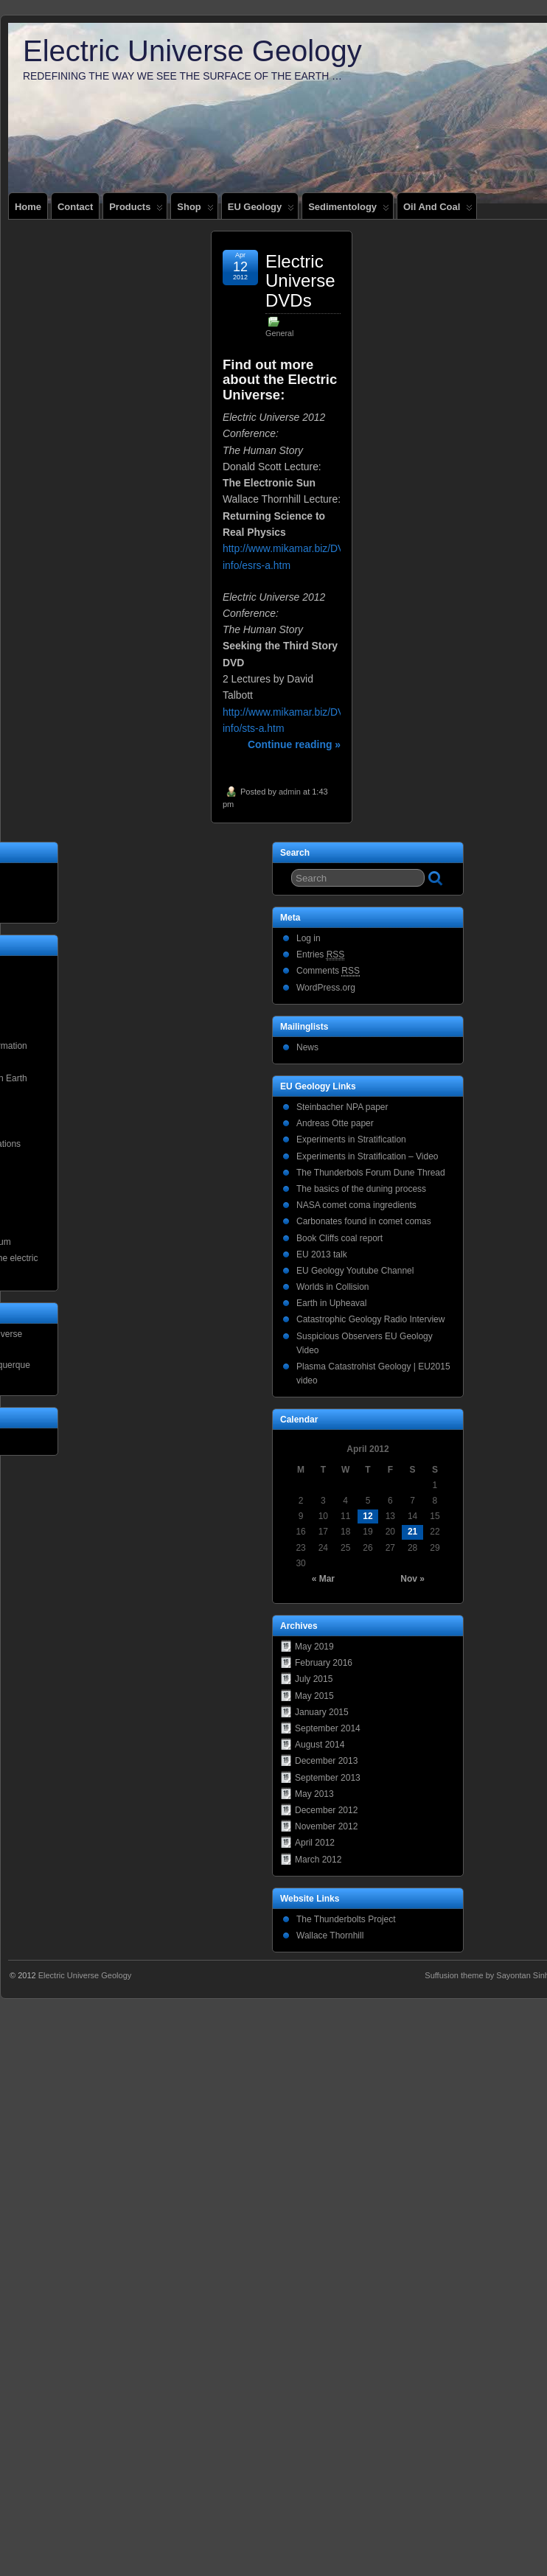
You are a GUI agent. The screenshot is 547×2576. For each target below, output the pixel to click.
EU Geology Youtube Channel (355, 1271)
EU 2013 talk (321, 1254)
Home (28, 206)
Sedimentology (348, 210)
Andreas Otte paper (335, 1123)
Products (136, 210)
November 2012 (326, 1826)
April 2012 (315, 1842)
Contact (75, 206)
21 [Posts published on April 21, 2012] (412, 1531)
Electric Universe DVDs (300, 280)
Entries (320, 954)
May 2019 (314, 1646)
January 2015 (322, 1712)
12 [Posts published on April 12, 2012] (367, 1516)
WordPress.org (325, 987)
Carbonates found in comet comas (363, 1221)
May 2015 (314, 1696)
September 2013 (327, 1778)
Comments (328, 971)
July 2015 (313, 1679)
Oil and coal (438, 210)
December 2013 (326, 1761)
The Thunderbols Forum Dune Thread (370, 1172)
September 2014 (327, 1728)
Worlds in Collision (332, 1287)
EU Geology (261, 210)
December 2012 (326, 1810)
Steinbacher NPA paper (342, 1107)
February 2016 (323, 1663)
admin (290, 791)
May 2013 (314, 1794)
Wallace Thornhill (329, 1935)
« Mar (323, 1579)
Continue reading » (294, 744)
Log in (308, 938)
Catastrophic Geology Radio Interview (370, 1319)
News (307, 1047)
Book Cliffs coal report (339, 1238)
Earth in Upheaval (331, 1303)
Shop (195, 210)
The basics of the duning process (361, 1189)
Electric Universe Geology (192, 51)
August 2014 (319, 1744)
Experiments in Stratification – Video (367, 1156)
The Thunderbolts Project (346, 1919)
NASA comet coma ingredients (356, 1205)
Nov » (412, 1579)
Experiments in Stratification (351, 1139)
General (279, 333)
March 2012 (318, 1859)
